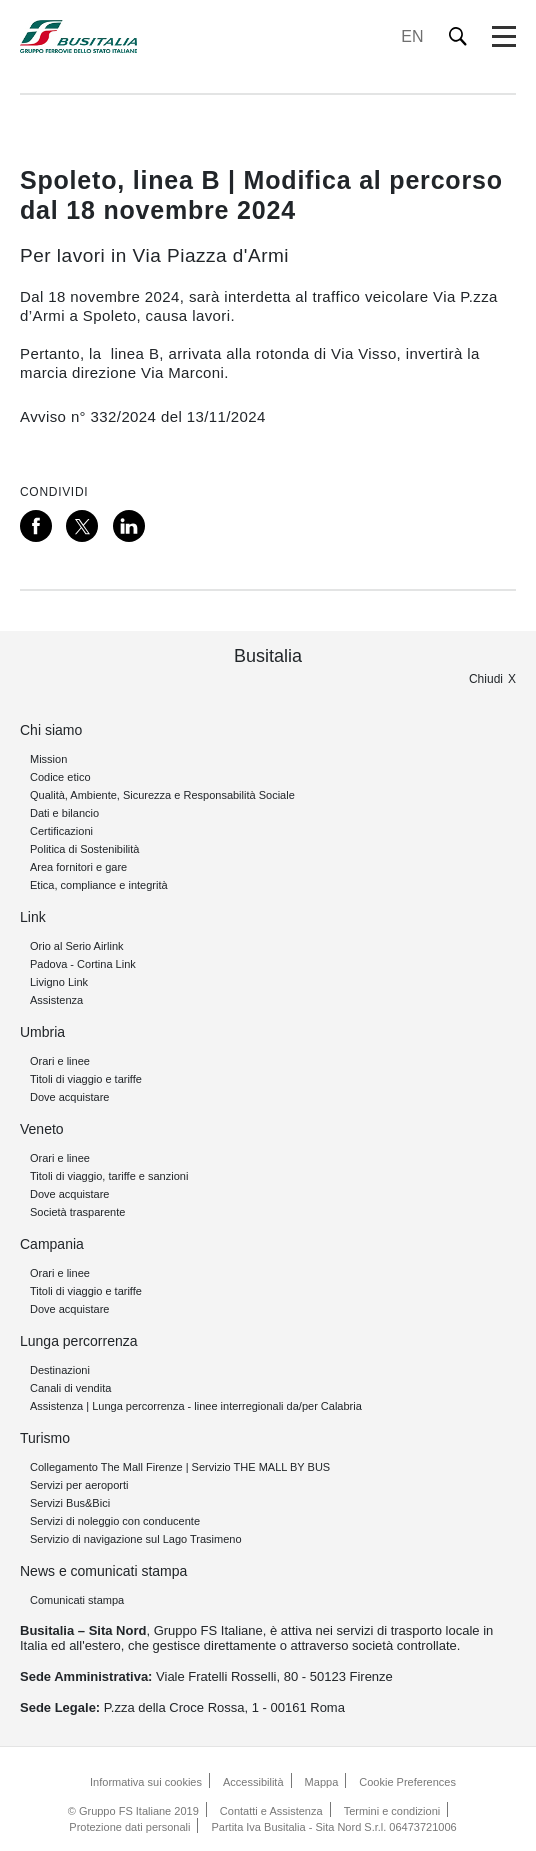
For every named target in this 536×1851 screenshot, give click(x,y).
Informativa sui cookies (146, 1782)
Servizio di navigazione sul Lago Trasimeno (136, 1539)
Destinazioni (60, 1370)
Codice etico (60, 777)
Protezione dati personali (129, 1827)
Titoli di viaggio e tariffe (86, 1079)
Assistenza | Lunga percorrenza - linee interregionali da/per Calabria (196, 1406)
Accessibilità (253, 1782)
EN (412, 36)
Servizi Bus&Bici (70, 1503)
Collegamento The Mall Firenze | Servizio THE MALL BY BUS (180, 1467)
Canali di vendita (70, 1388)
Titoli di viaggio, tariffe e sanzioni (109, 1176)
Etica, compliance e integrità (99, 885)
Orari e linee (60, 1061)
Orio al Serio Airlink (77, 946)
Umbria (42, 1032)
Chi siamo (51, 730)
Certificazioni (61, 831)
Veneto (42, 1129)
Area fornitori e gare (78, 867)
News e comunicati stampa (103, 1571)
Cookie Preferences (407, 1782)
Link (33, 917)
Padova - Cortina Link (83, 964)
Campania (52, 1244)
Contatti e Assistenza (271, 1811)
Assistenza (56, 1000)
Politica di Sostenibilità (84, 849)
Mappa (322, 1782)
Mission (48, 759)
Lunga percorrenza (79, 1341)
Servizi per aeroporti (79, 1485)
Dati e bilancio (64, 813)
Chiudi (486, 679)
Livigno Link (59, 982)
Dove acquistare (70, 1097)
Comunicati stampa (77, 1600)
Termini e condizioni (392, 1811)
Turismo (45, 1438)
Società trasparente (77, 1212)
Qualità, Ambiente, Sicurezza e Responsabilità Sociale (162, 795)
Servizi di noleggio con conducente (115, 1521)
